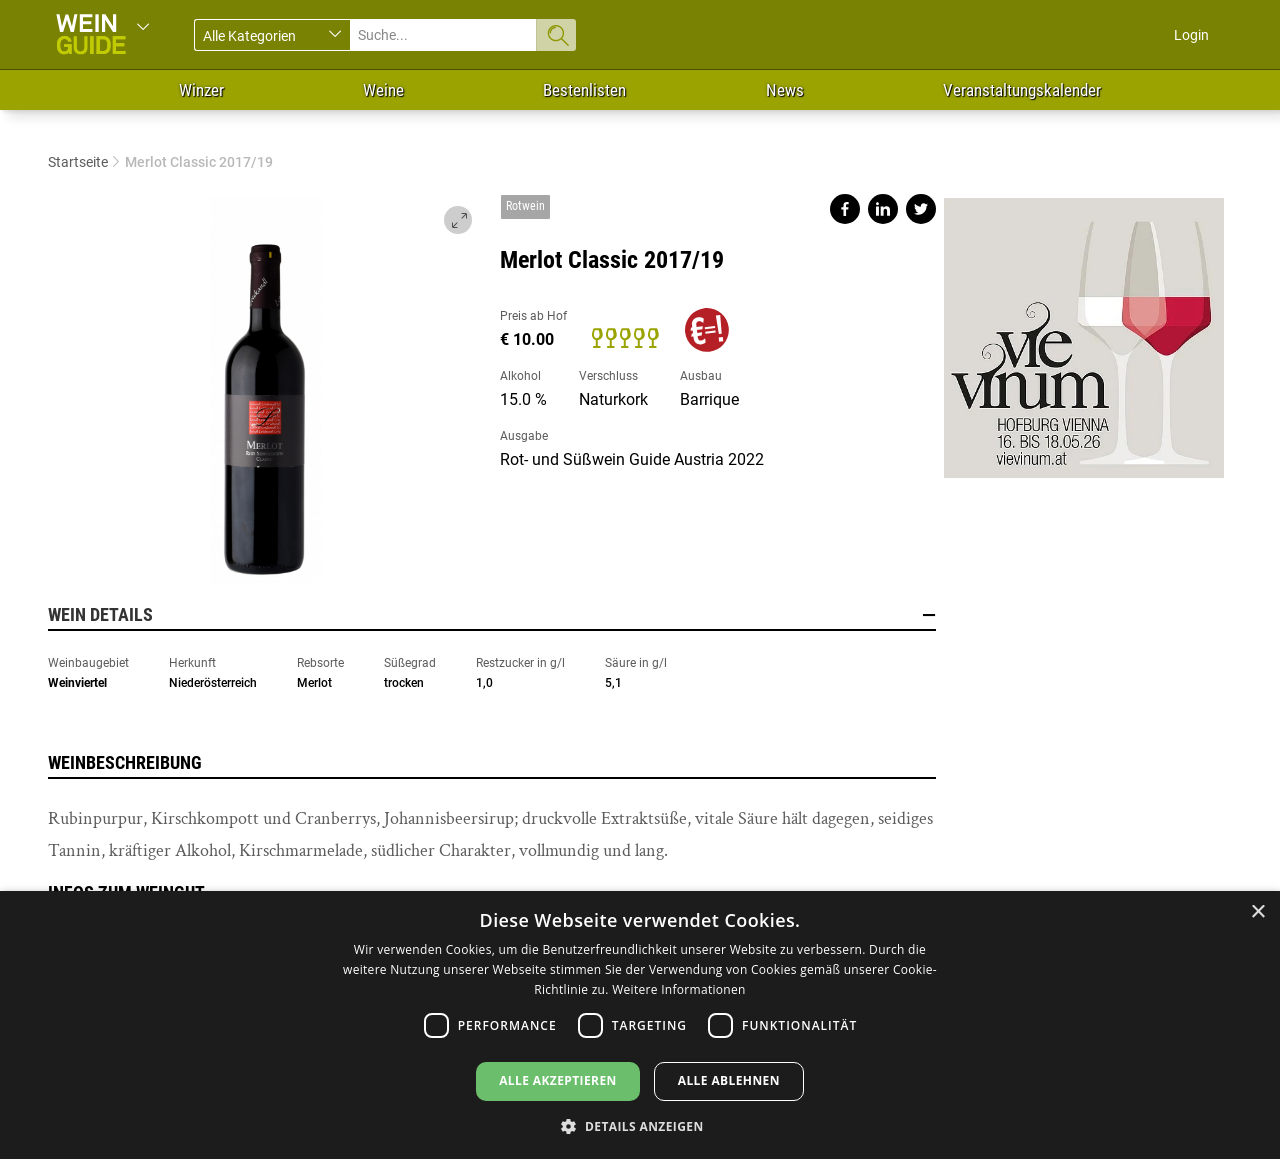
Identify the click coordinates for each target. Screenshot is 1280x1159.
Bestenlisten (584, 90)
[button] (639, 1125)
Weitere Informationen (679, 989)
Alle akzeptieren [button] (558, 1080)
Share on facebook (845, 209)
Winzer (201, 90)
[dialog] (640, 1025)
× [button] (1257, 912)
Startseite (78, 162)
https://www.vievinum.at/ (1084, 330)
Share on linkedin (883, 209)
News (785, 90)
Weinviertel (77, 683)
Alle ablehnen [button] (729, 1080)
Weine (383, 90)
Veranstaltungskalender (1022, 90)
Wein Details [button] (492, 615)
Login (1191, 35)
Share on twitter (921, 209)
